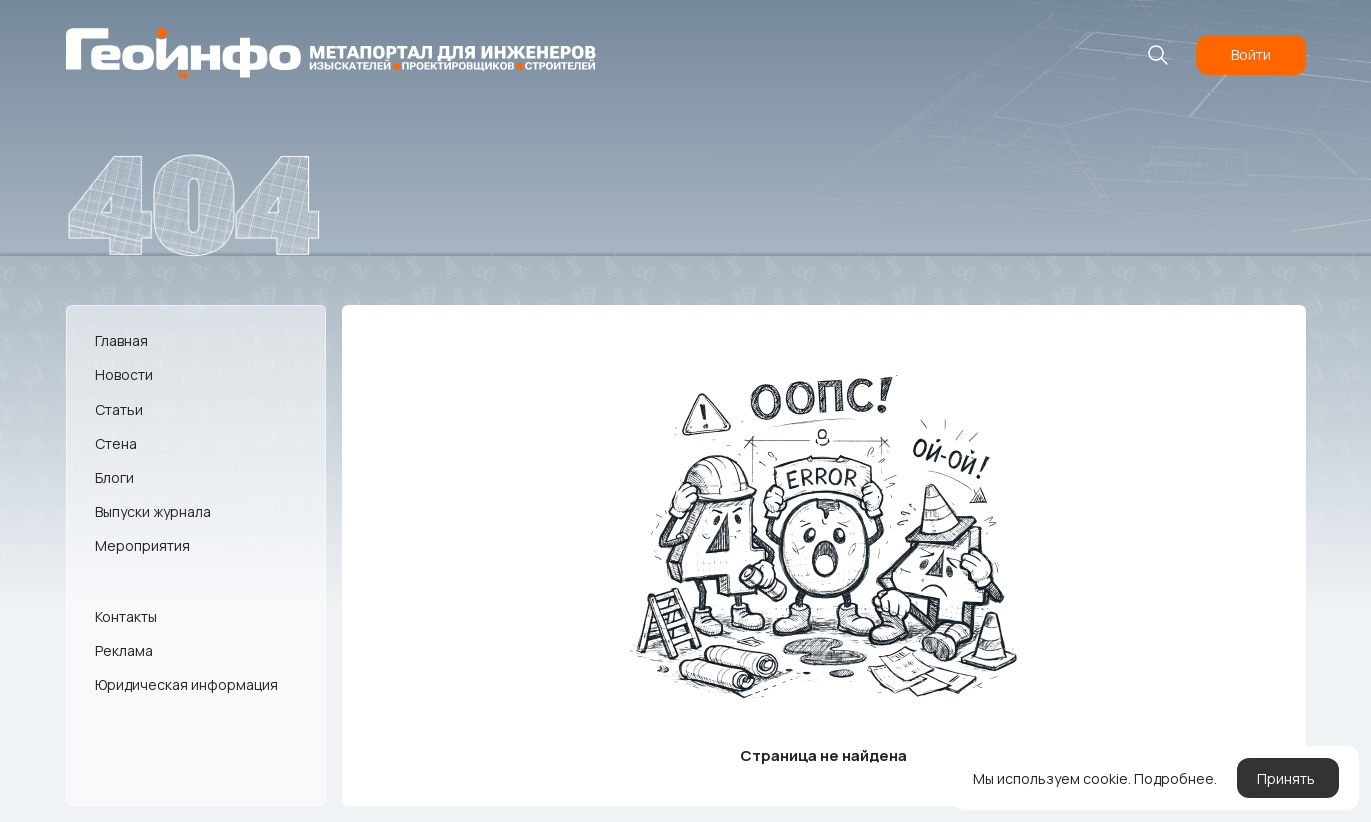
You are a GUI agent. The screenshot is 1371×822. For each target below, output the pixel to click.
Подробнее (1174, 778)
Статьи (119, 409)
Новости (124, 374)
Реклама (124, 650)
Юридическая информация (186, 684)
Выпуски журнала (153, 511)
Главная (121, 340)
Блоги (114, 477)
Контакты (126, 616)
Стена (116, 443)
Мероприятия (142, 545)
